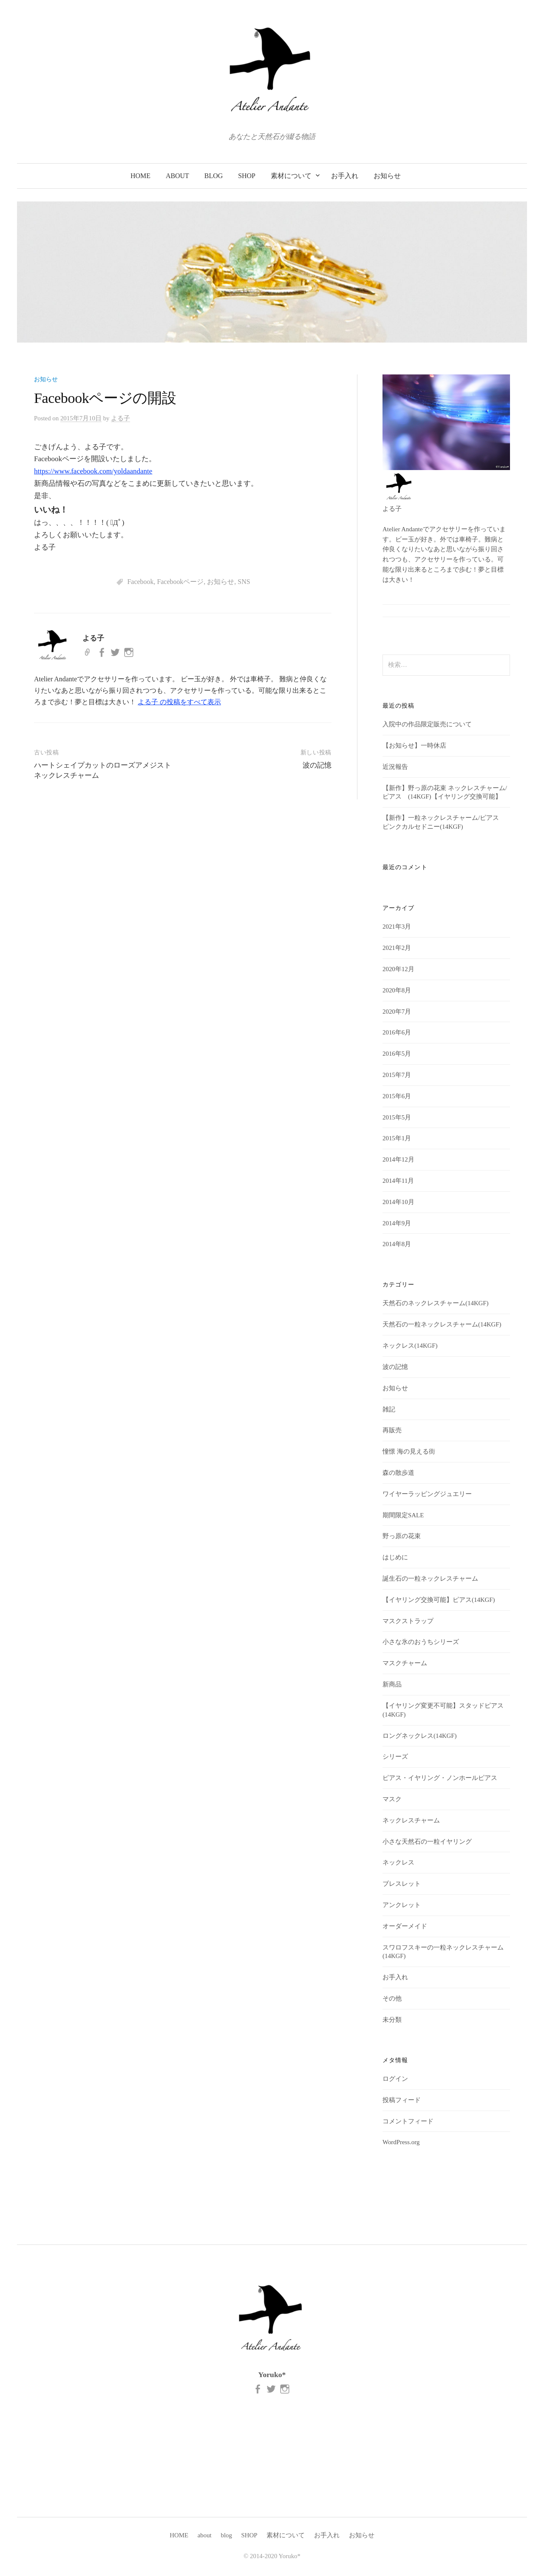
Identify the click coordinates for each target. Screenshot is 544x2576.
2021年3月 (396, 926)
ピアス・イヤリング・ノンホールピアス (439, 1777)
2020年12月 (398, 969)
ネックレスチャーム (411, 1820)
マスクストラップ (408, 1621)
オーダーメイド (404, 1926)
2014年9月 (396, 1223)
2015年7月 (396, 1074)
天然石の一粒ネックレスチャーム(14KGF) (441, 1324)
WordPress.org (400, 2142)
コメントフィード (408, 2121)
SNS (244, 581)
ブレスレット (401, 1883)
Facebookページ (180, 581)
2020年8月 (396, 990)
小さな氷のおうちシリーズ (420, 1641)
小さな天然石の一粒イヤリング (427, 1841)
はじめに (395, 1557)
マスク (392, 1799)
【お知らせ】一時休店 (414, 745)
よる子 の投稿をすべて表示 (179, 702)
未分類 (392, 2019)
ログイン (395, 2078)
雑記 (388, 1409)
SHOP (246, 175)
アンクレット (401, 1905)
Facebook (140, 581)
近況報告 (395, 766)
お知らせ (387, 175)
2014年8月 (396, 1244)
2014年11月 (398, 1180)
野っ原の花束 (401, 1536)
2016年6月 (396, 1032)
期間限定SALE (403, 1515)
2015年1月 (396, 1138)
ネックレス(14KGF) (409, 1345)
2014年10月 (398, 1202)
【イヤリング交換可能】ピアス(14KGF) (438, 1599)
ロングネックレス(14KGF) (419, 1735)
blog (213, 175)
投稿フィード (401, 2100)
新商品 (392, 1684)
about (177, 175)
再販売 (392, 1430)
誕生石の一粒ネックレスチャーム (430, 1578)
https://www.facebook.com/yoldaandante (93, 471)
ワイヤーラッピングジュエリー (427, 1494)
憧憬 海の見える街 (408, 1451)
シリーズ (395, 1756)
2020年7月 (396, 1011)
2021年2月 (396, 947)
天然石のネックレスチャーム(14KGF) (435, 1303)
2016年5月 (396, 1053)
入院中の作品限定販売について (427, 724)
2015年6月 (396, 1096)
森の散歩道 (398, 1472)
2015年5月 (396, 1117)
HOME (140, 175)
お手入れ (344, 175)
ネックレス (398, 1862)
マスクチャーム (404, 1663)
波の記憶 (317, 765)
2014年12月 (398, 1159)
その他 (392, 1998)
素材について (291, 175)
